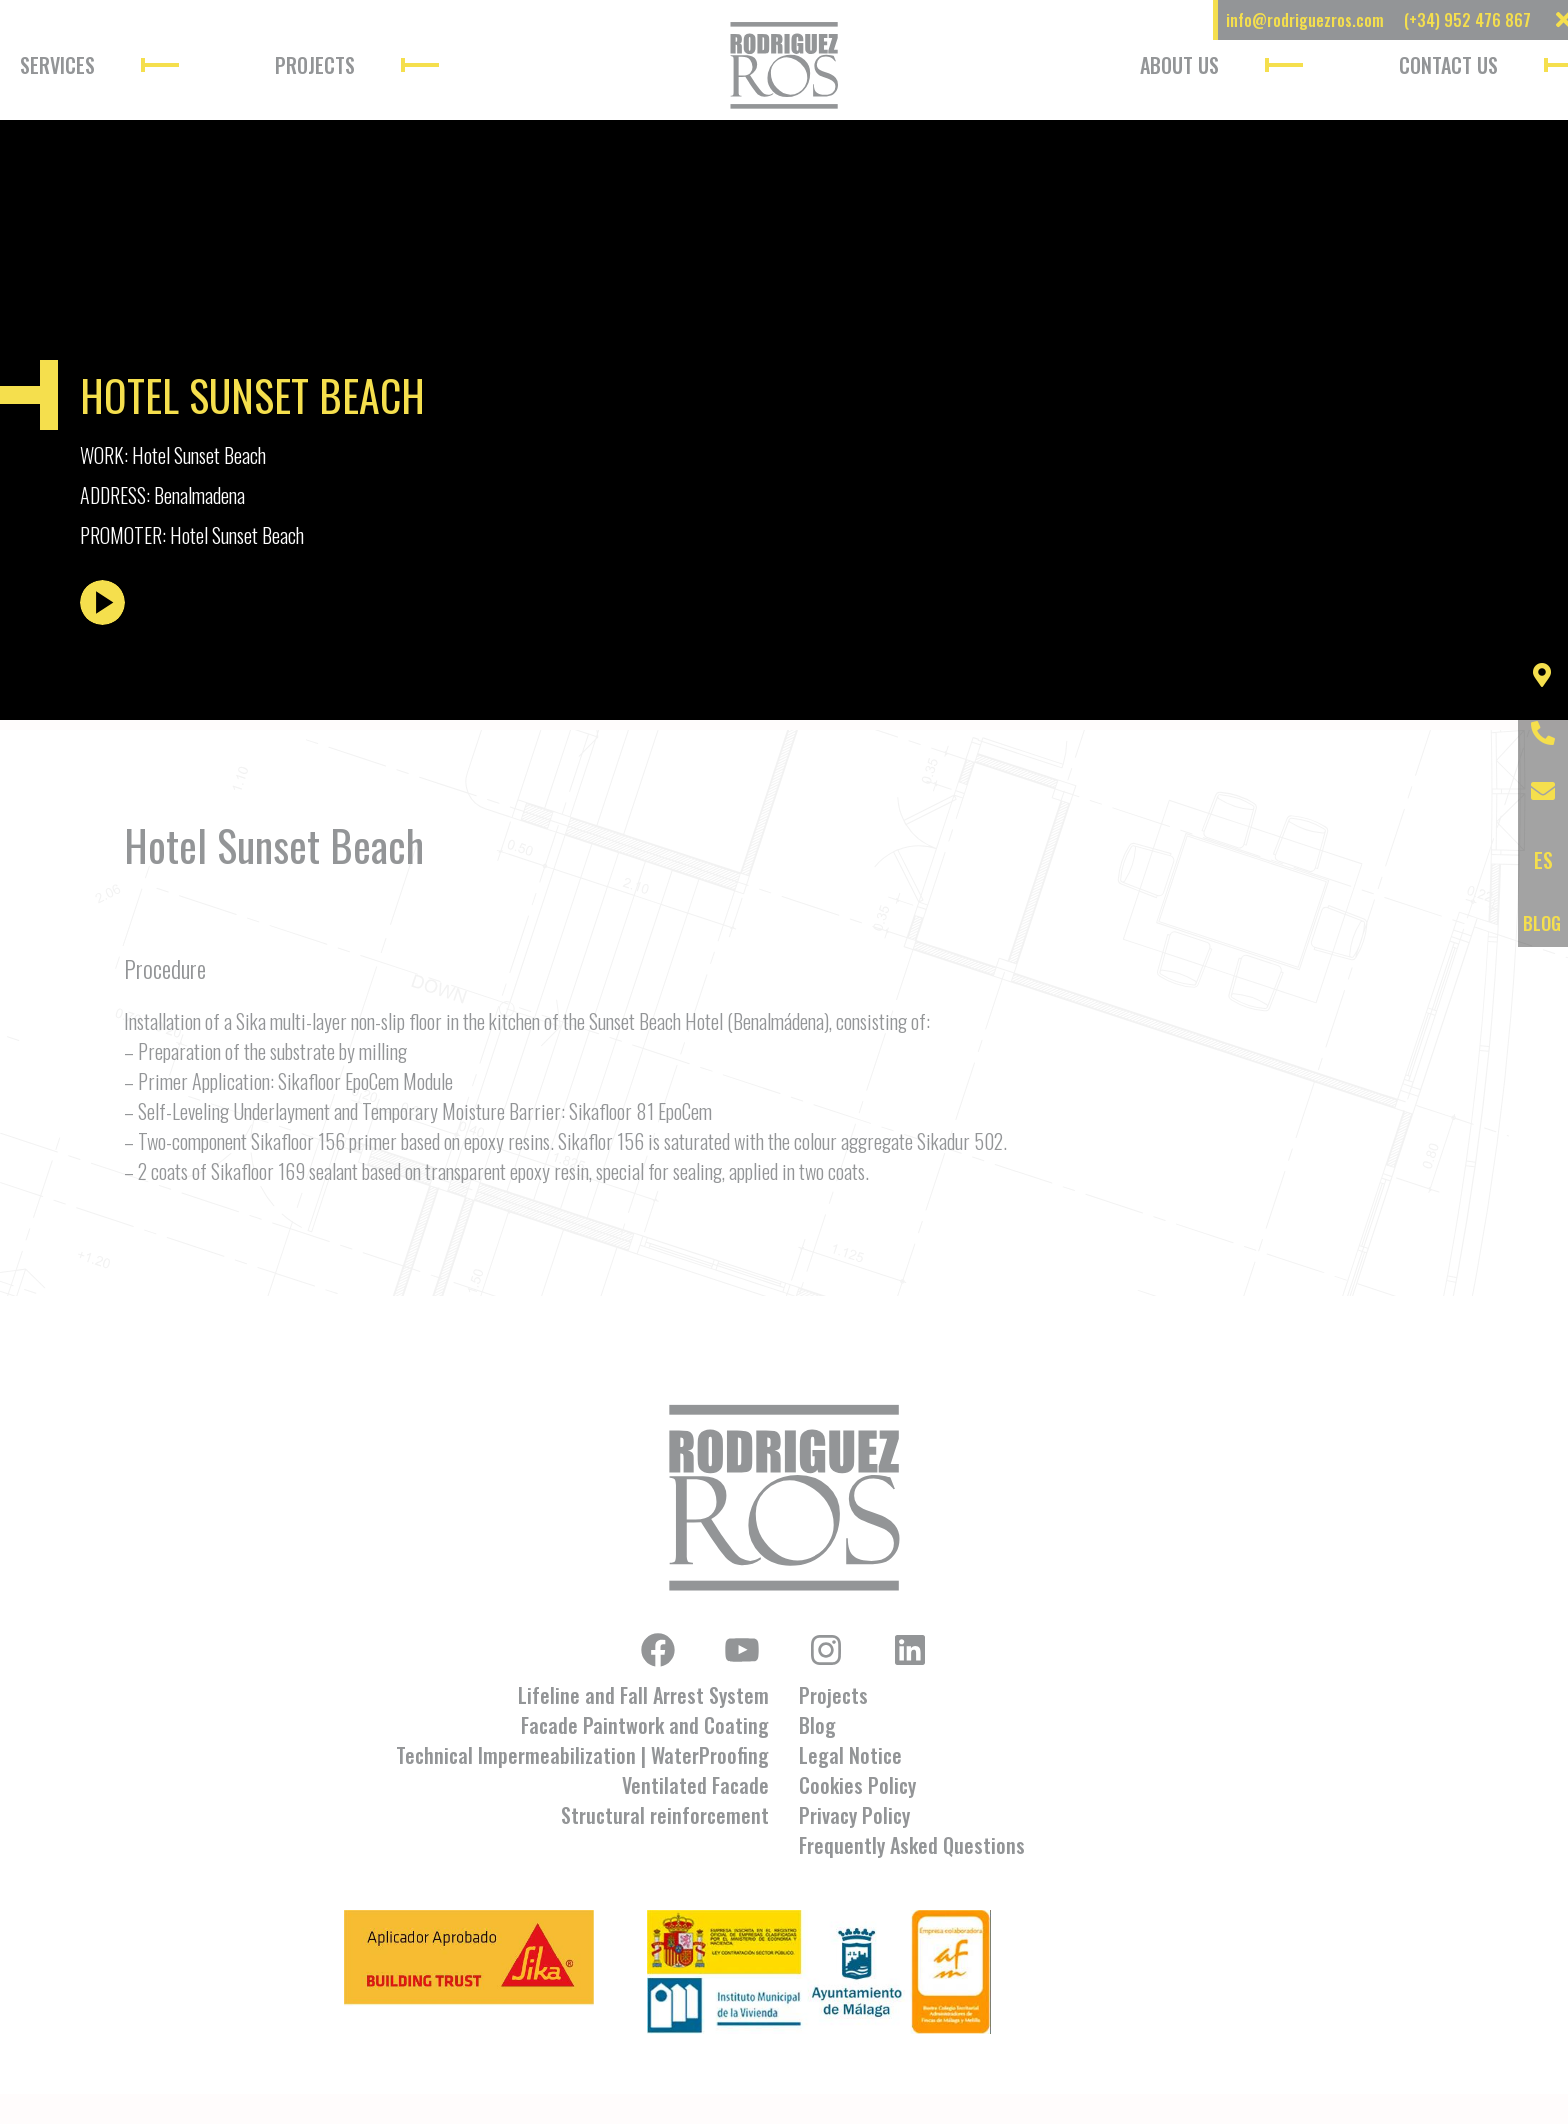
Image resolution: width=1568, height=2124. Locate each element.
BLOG (1542, 923)
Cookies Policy (857, 1785)
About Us (1179, 65)
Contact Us (1448, 65)
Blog (817, 1725)
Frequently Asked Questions (912, 1845)
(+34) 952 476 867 (1467, 20)
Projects (315, 65)
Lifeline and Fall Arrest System (643, 1695)
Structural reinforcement (665, 1815)
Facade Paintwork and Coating (645, 1725)
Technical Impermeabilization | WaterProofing (582, 1755)
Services (57, 65)
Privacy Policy (854, 1815)
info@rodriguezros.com (1305, 20)
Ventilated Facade (695, 1785)
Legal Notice (850, 1755)
